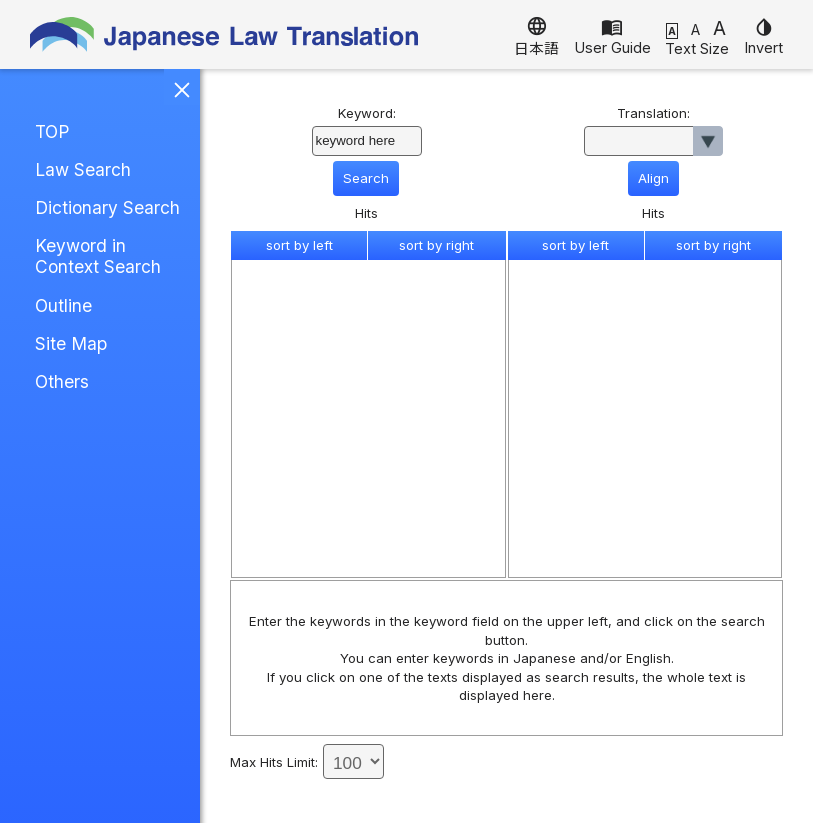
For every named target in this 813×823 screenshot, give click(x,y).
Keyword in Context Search (98, 256)
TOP (52, 131)
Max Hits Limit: (274, 762)
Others (62, 381)
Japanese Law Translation (225, 34)
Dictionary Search (107, 207)
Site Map (71, 343)
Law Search (83, 169)
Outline (63, 305)
